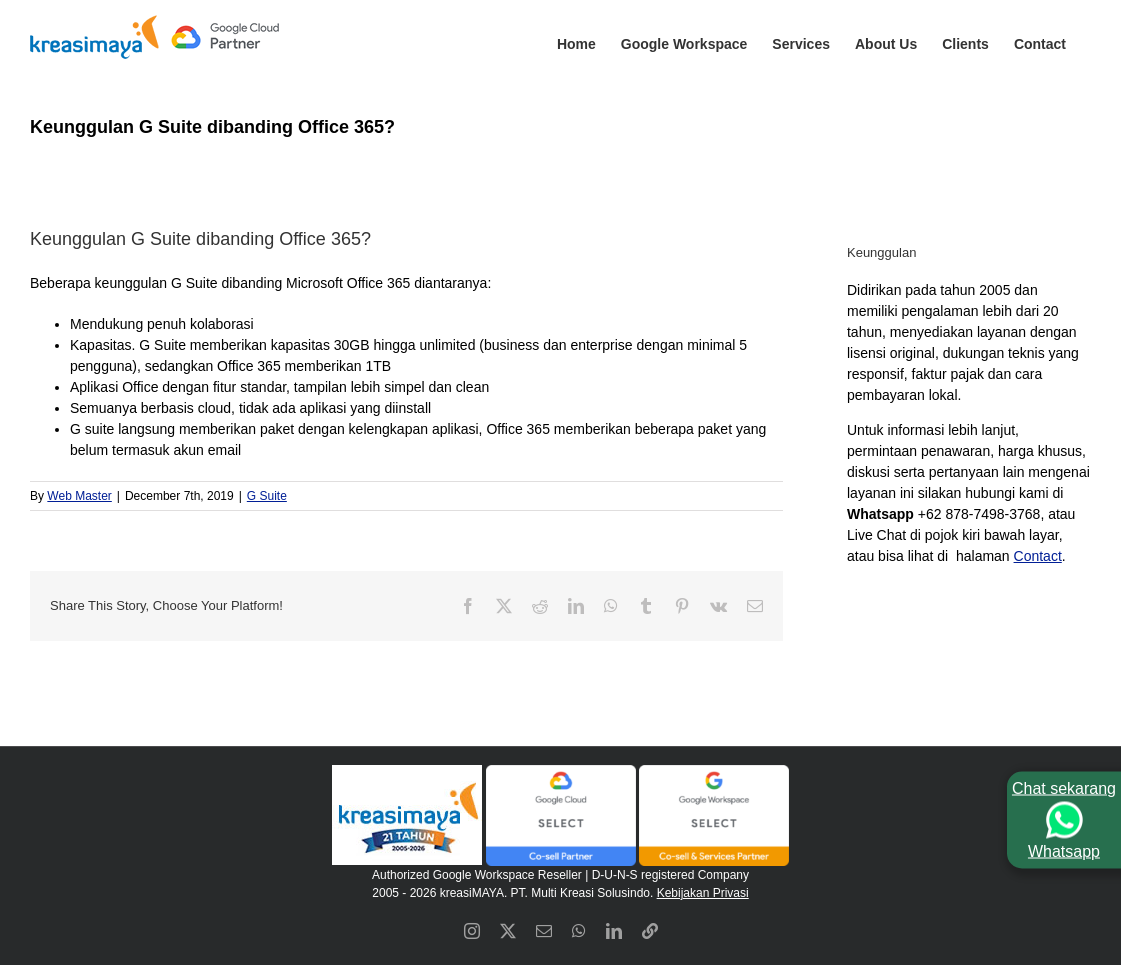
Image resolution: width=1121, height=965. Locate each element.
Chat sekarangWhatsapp (1064, 819)
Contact (1038, 556)
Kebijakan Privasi (703, 893)
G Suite (267, 496)
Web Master (79, 496)
